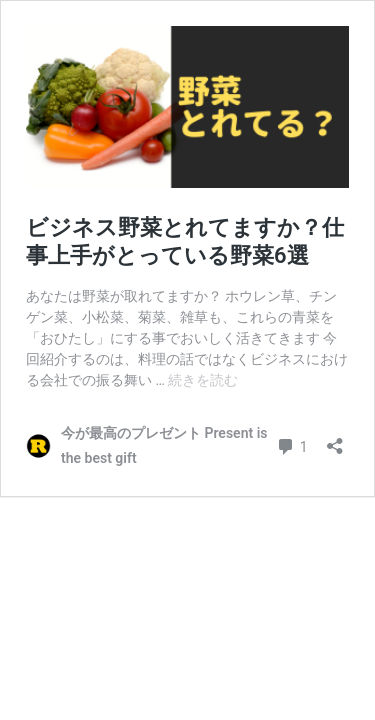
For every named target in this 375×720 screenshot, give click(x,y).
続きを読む (203, 380)
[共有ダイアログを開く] (335, 439)
